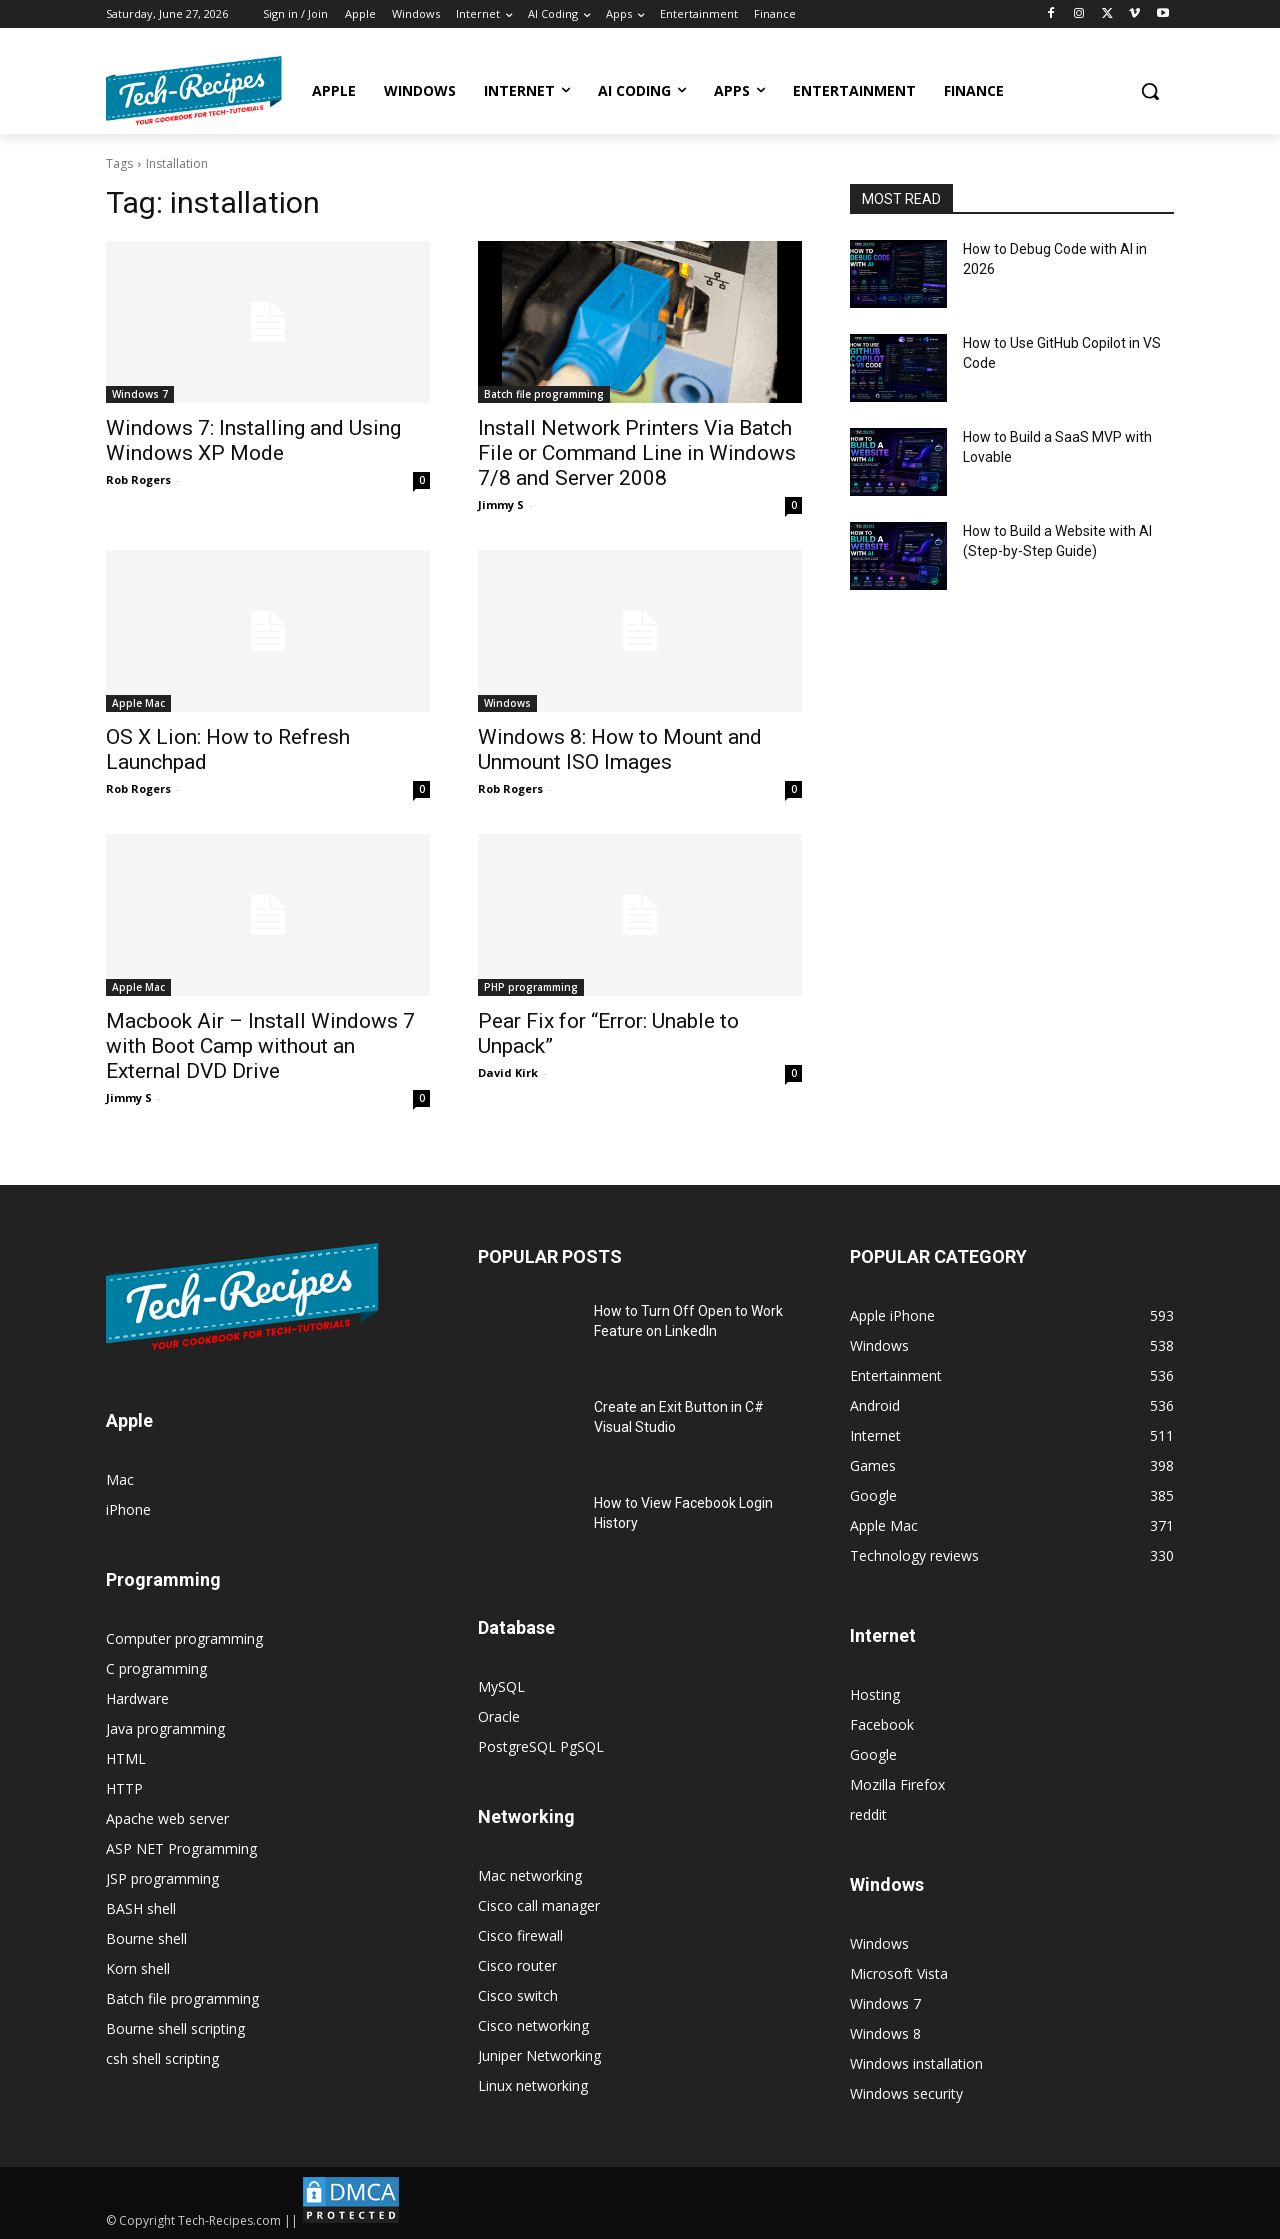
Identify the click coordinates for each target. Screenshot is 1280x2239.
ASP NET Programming (181, 1848)
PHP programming (531, 987)
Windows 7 (140, 394)
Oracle (499, 1716)
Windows (507, 703)
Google (873, 1754)
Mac (120, 1479)
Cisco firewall (520, 1935)
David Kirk (508, 1072)
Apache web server (167, 1818)
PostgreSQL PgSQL (541, 1746)
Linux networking (533, 2085)
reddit (868, 1814)
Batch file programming (544, 394)
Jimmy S (501, 504)
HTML (126, 1758)
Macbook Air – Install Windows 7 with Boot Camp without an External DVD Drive (260, 1046)
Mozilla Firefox (897, 1784)
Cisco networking (533, 2025)
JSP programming (162, 1878)
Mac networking (530, 1875)
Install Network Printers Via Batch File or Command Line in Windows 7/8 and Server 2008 (637, 453)
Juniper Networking (539, 2055)
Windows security (906, 2093)
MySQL (501, 1686)
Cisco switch (518, 1995)
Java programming (165, 1728)
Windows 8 (885, 2033)
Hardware (137, 1698)
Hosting (875, 1694)
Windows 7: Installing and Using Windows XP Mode (253, 440)
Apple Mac (138, 703)
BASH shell (141, 1908)
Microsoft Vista (899, 1973)
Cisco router (517, 1965)
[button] (1150, 91)
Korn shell (138, 1968)
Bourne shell (146, 1938)
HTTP (124, 1788)
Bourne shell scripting (175, 2028)
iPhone (128, 1509)
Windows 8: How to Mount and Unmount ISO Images (620, 749)
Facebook (882, 1724)
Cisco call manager (539, 1905)
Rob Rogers (138, 479)
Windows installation (916, 2063)
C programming (156, 1668)
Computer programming (184, 1638)
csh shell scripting (162, 2058)
